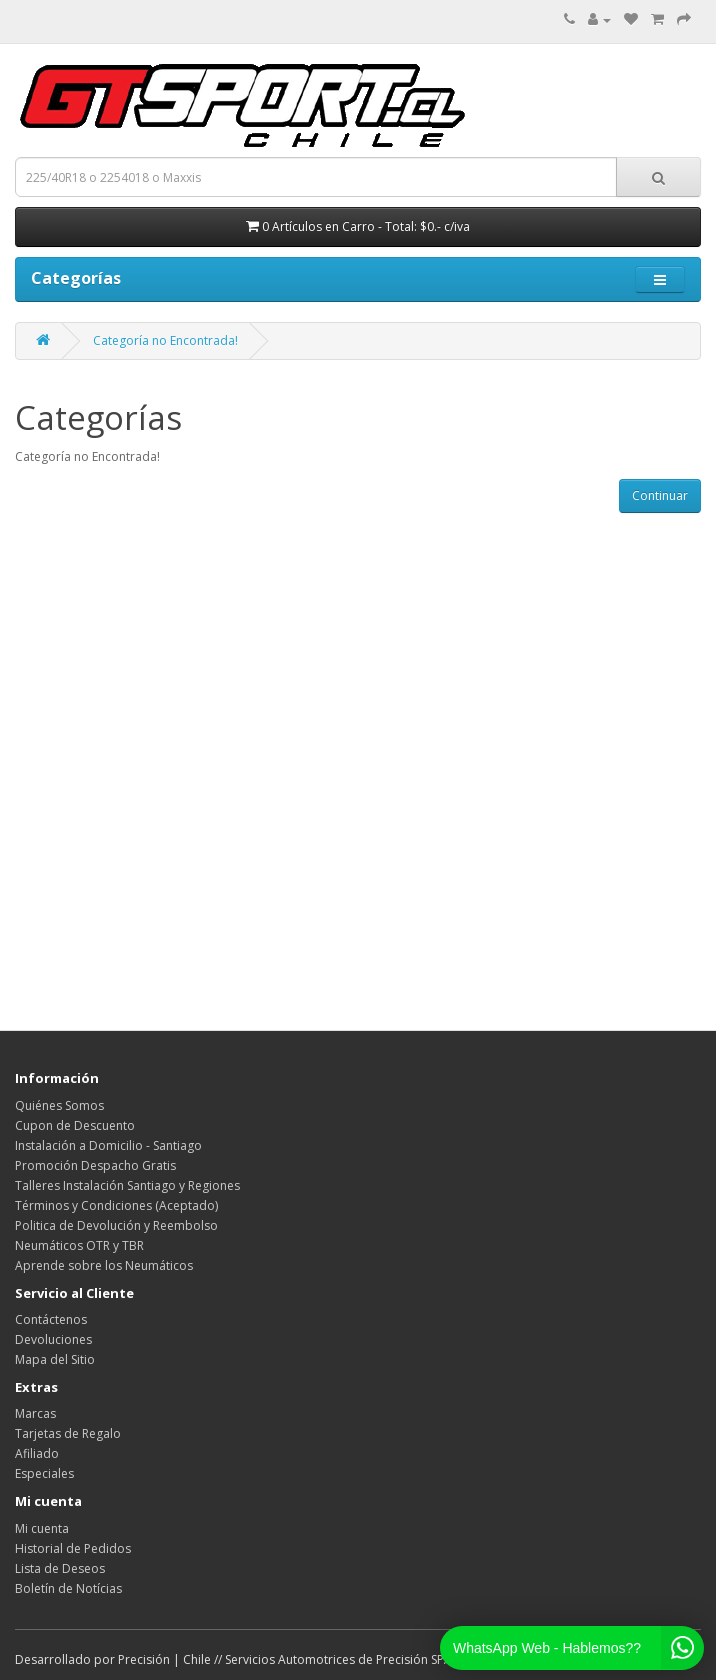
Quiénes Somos (59, 1105)
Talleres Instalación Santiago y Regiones (127, 1185)
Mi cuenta (42, 1528)
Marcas (35, 1413)
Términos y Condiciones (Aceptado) (116, 1205)
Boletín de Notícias (68, 1588)
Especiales (44, 1473)
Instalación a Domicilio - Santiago (108, 1145)
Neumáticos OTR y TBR (79, 1245)
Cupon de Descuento (75, 1125)
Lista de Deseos (60, 1568)
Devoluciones (53, 1339)
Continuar (660, 495)
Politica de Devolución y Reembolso (116, 1225)
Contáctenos (51, 1319)
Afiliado (37, 1453)
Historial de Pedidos (73, 1548)
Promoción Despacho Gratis (95, 1165)
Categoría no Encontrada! (165, 340)
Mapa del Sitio (55, 1359)
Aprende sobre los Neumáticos (104, 1265)
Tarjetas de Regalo (68, 1433)
